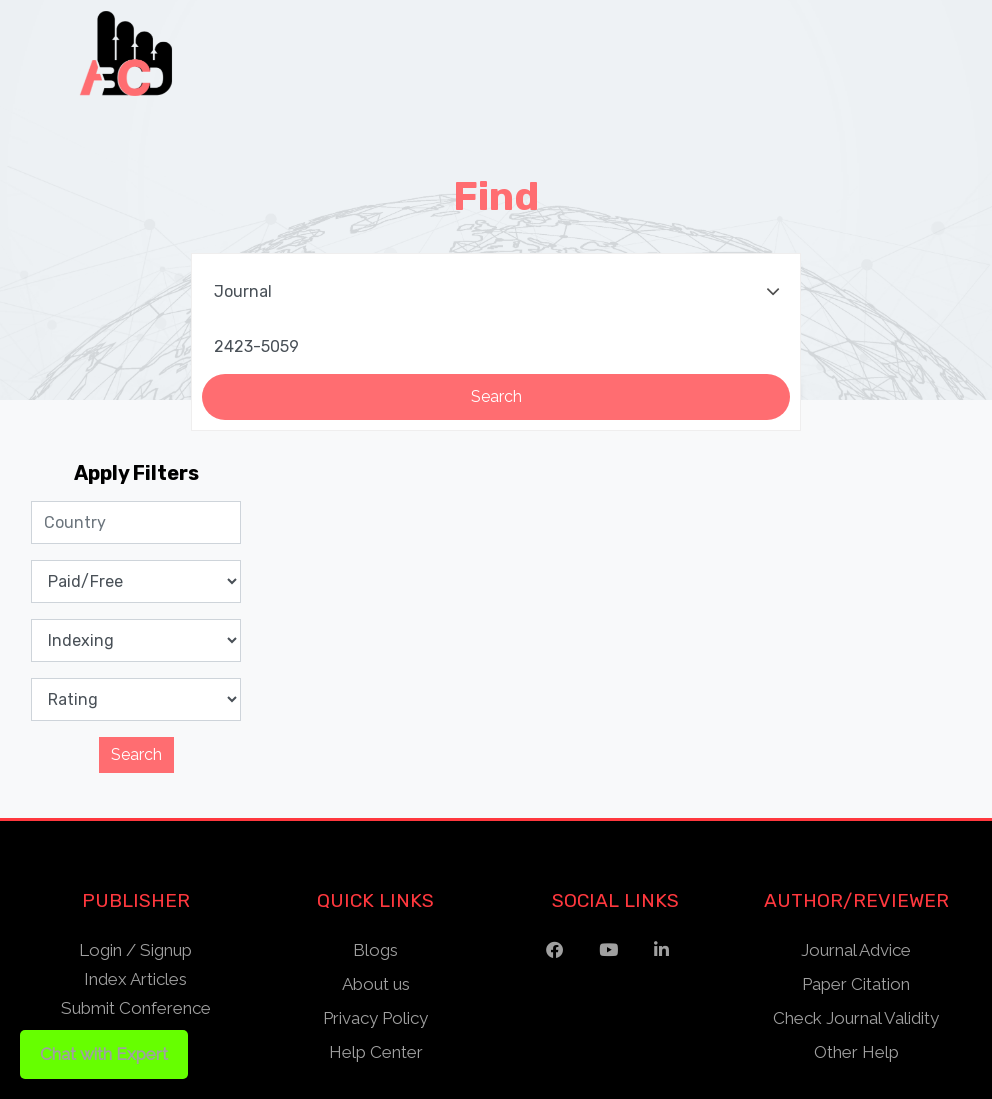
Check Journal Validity (856, 1018)
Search (136, 754)
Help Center (376, 1052)
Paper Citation (856, 984)
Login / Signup (135, 950)
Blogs (375, 950)
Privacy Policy (375, 1018)
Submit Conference (136, 1008)
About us (376, 984)
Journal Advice (856, 950)
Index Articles (135, 979)
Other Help (856, 1052)
